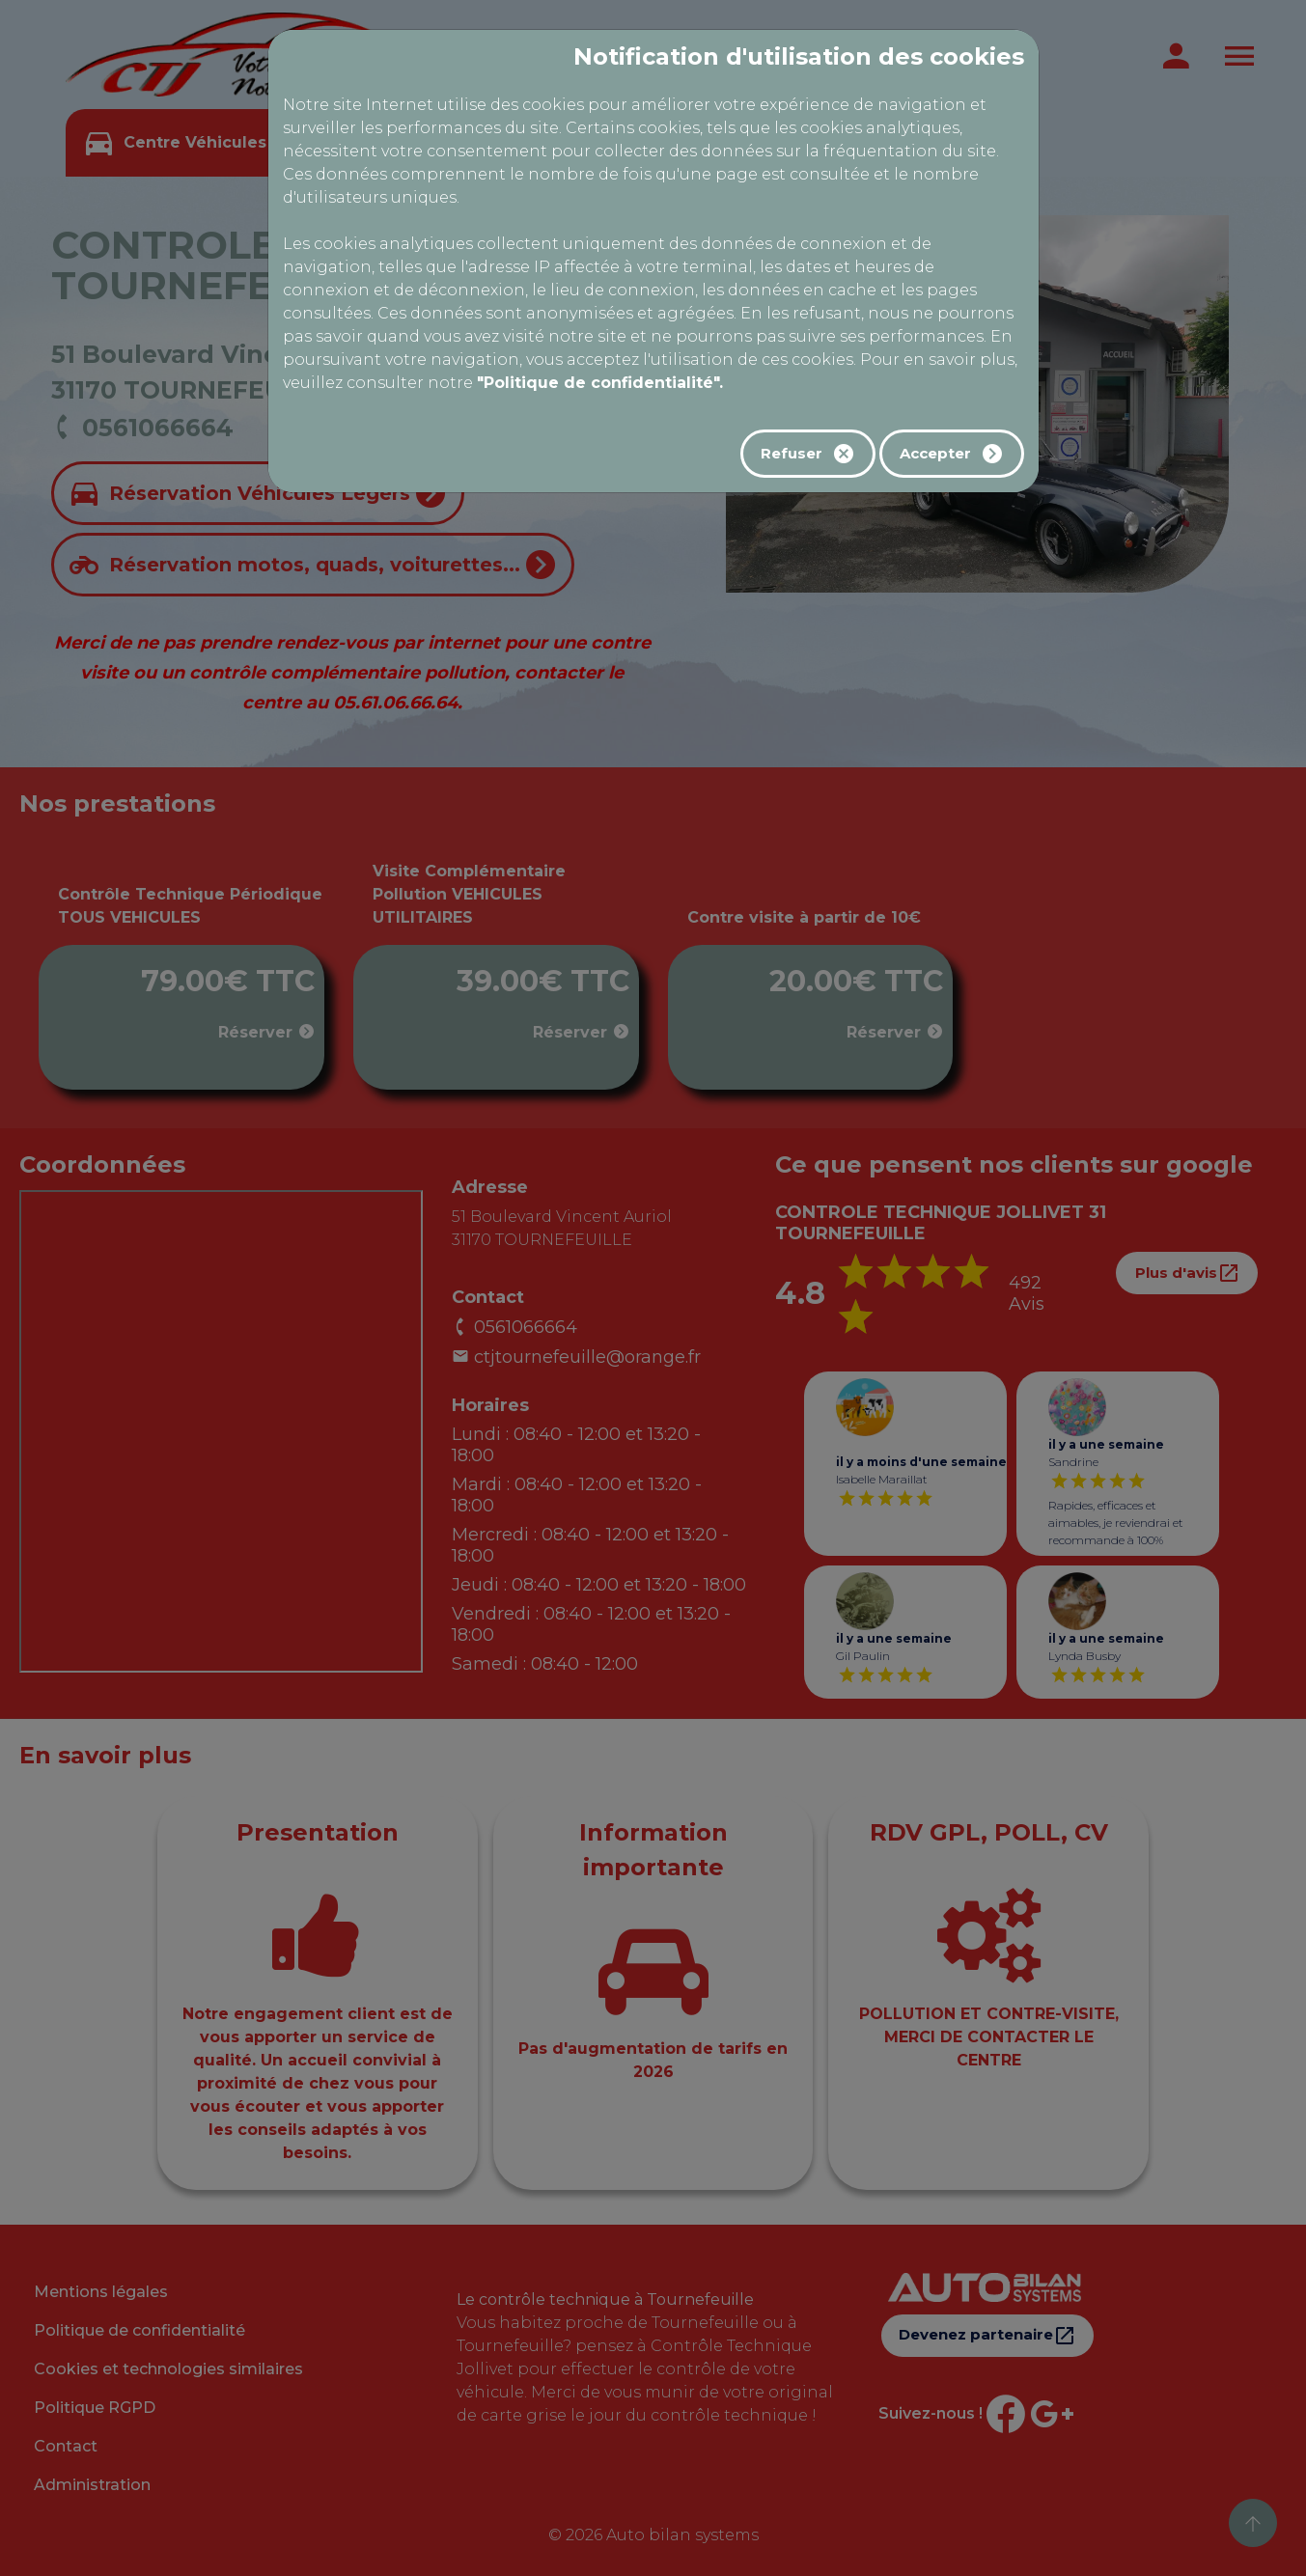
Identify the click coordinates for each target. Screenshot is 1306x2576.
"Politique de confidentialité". (600, 383)
